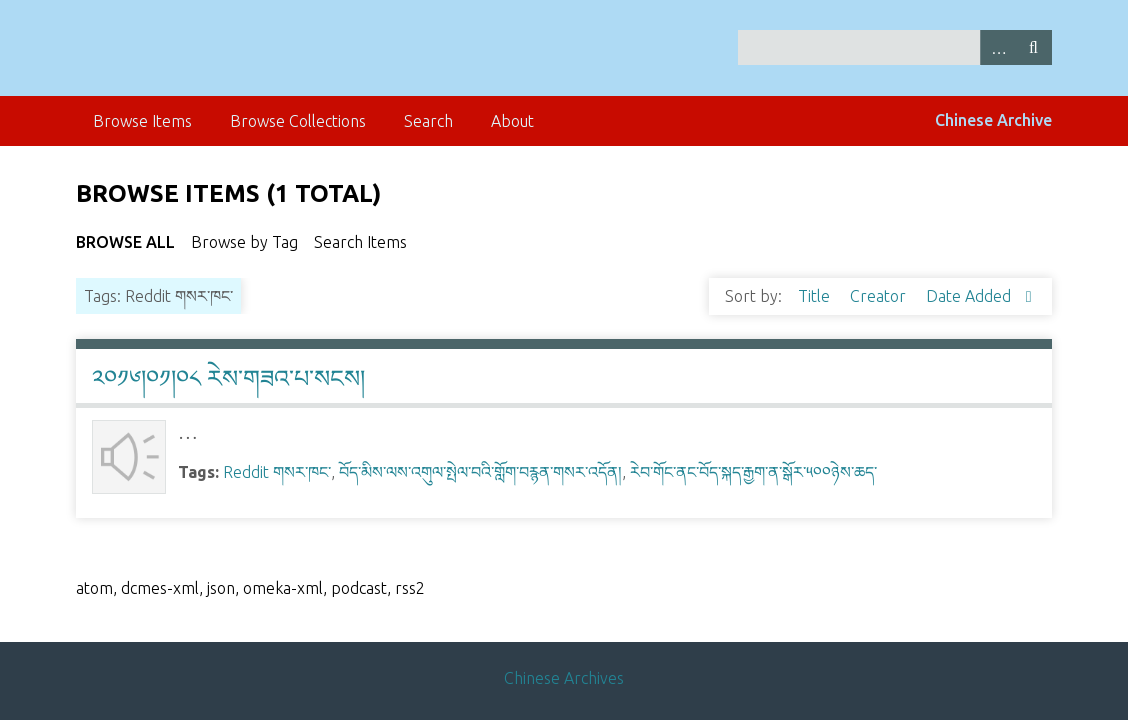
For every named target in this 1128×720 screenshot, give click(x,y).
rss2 (410, 588)
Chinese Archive (993, 120)
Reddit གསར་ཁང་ (277, 472)
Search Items (360, 242)
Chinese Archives (564, 678)
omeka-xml (283, 588)
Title (816, 296)
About (512, 121)
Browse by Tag (244, 242)
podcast (359, 588)
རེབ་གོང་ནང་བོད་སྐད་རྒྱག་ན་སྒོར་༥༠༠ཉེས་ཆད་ (753, 472)
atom (94, 588)
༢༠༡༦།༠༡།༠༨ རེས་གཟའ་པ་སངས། (228, 378)
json (221, 588)
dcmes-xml (160, 588)
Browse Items (142, 121)
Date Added (970, 296)
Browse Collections (298, 121)
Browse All (125, 242)
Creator (880, 296)
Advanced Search (998, 47)
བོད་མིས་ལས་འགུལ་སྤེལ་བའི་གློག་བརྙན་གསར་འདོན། (480, 472)
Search (1034, 47)
